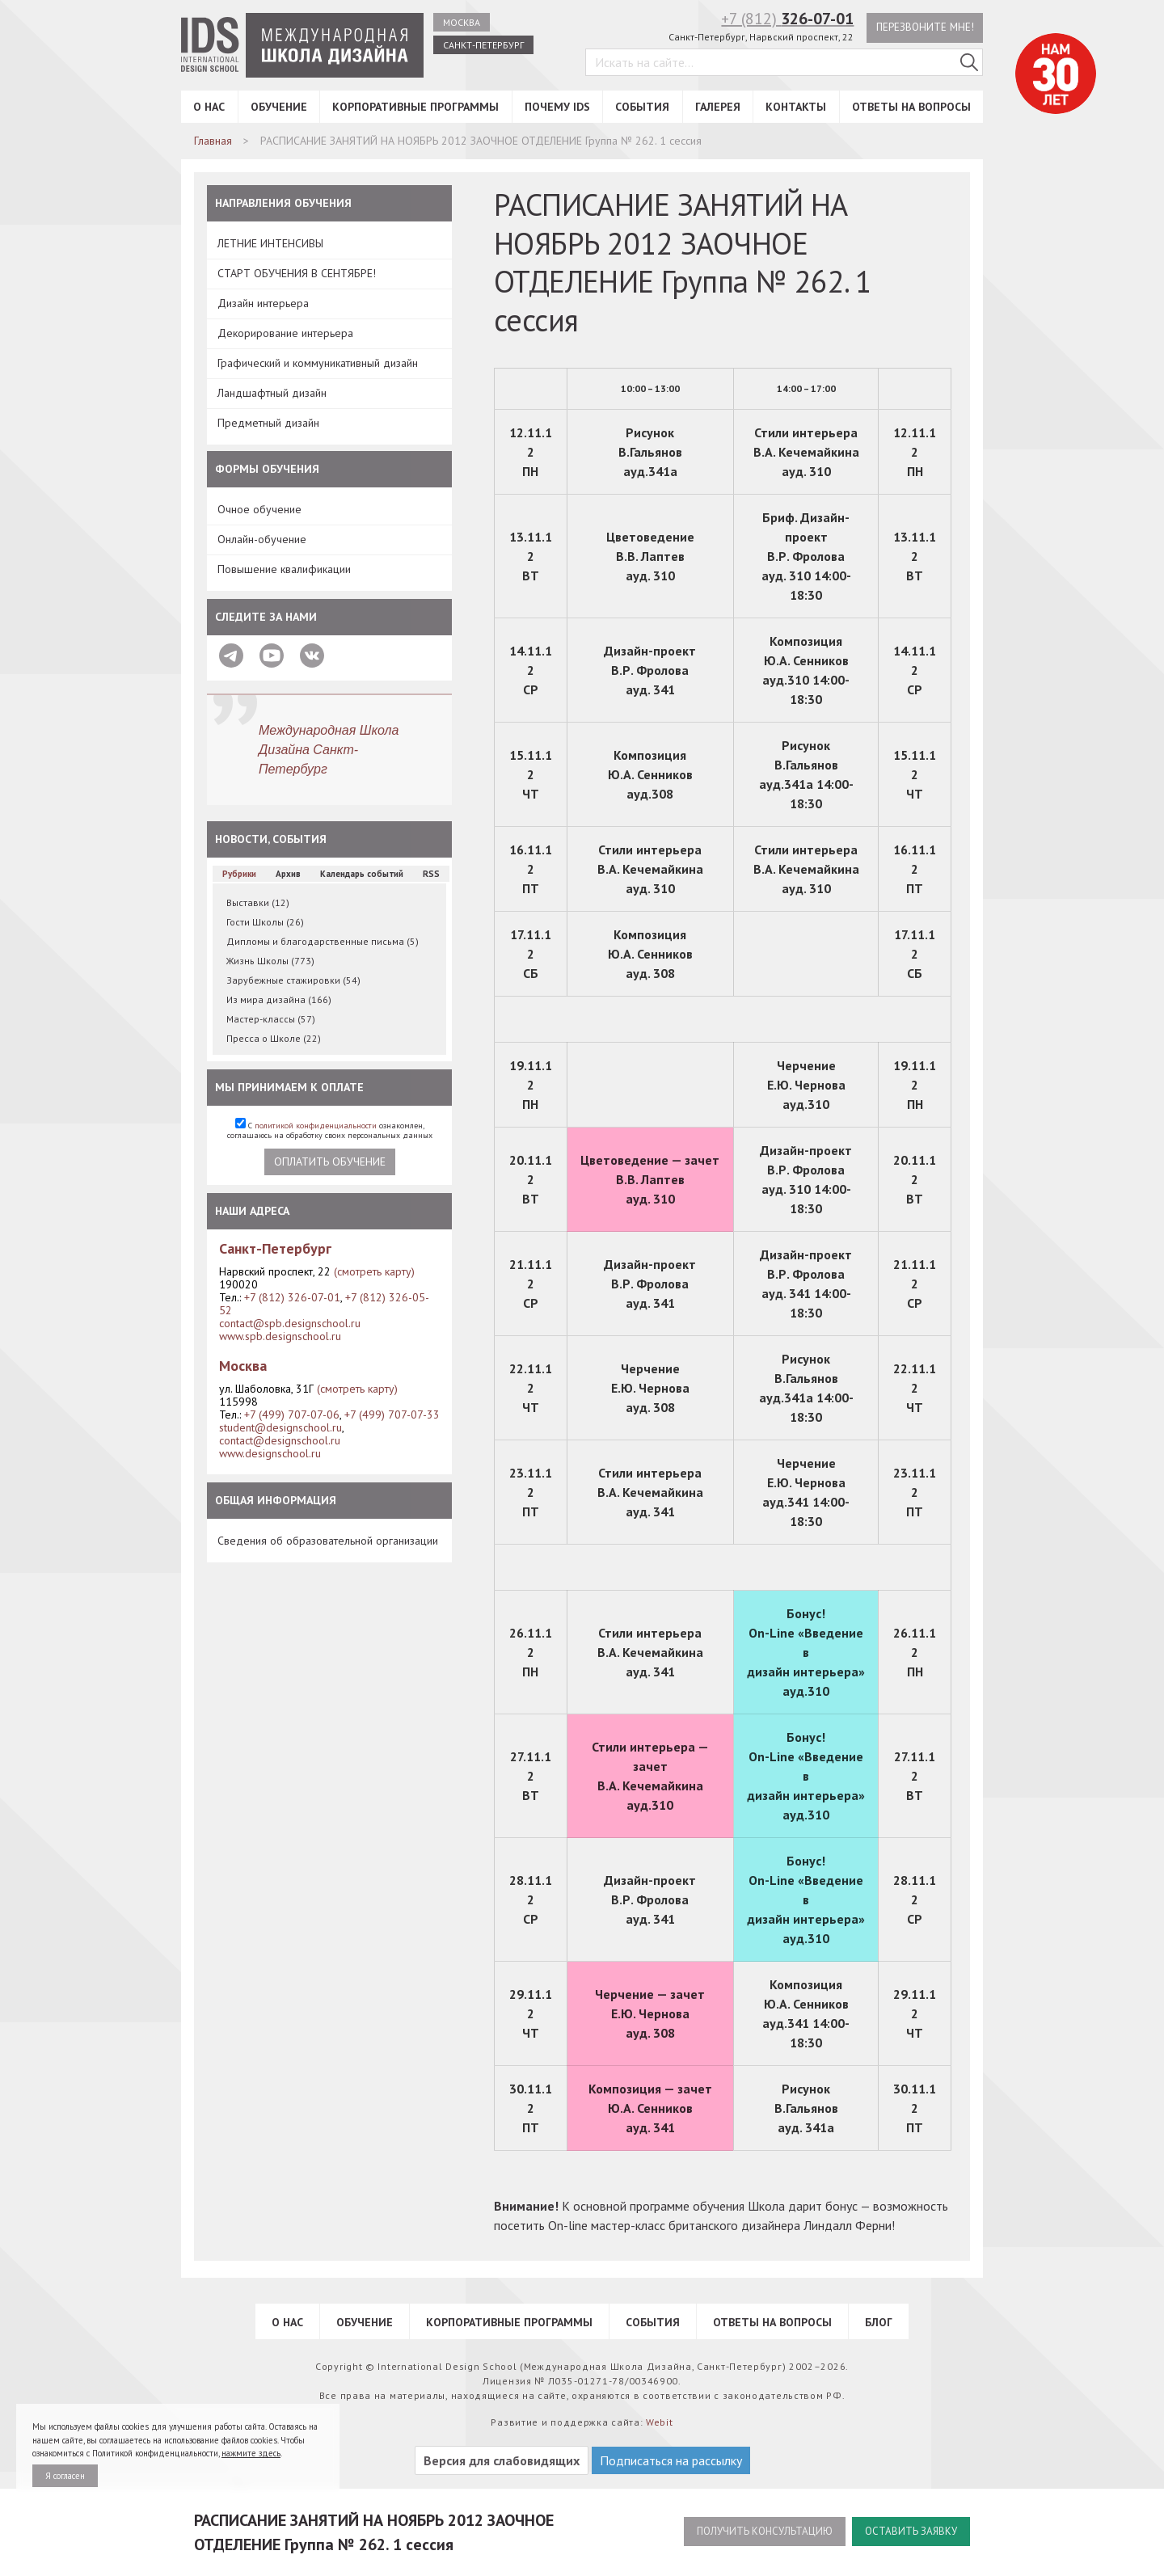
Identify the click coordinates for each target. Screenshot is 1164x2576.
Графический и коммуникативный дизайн (317, 363)
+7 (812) (783, 18)
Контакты (795, 106)
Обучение (279, 106)
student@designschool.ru (280, 1427)
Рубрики (239, 873)
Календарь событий (361, 873)
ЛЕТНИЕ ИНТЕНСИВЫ (270, 243)
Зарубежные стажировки (293, 980)
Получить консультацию (753, 2532)
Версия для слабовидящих (502, 2460)
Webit (659, 2422)
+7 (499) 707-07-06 (292, 1414)
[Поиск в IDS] (969, 64)
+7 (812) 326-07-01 (292, 1297)
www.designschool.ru (270, 1453)
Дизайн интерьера (263, 303)
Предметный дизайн (268, 422)
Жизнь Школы (270, 961)
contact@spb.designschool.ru (290, 1323)
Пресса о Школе (273, 1038)
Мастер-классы (270, 1019)
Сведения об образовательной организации (327, 1540)
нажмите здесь (250, 2453)
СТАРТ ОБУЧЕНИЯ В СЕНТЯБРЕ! (296, 273)
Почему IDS (557, 106)
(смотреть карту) (374, 1271)
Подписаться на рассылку (671, 2460)
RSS (431, 873)
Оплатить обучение (330, 1161)
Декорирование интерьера (285, 333)
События (642, 106)
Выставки (257, 902)
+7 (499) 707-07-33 (392, 1414)
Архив (288, 873)
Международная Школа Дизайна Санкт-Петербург (329, 749)
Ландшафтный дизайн (272, 393)
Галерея (717, 106)
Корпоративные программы (415, 106)
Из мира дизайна (278, 999)
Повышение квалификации (284, 569)
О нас (209, 106)
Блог (878, 2322)
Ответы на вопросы (911, 106)
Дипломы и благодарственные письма (322, 941)
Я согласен (65, 2475)
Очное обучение (259, 509)
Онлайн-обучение (261, 539)
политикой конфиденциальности (316, 1125)
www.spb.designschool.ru (280, 1336)
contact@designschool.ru (279, 1440)
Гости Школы (265, 922)
